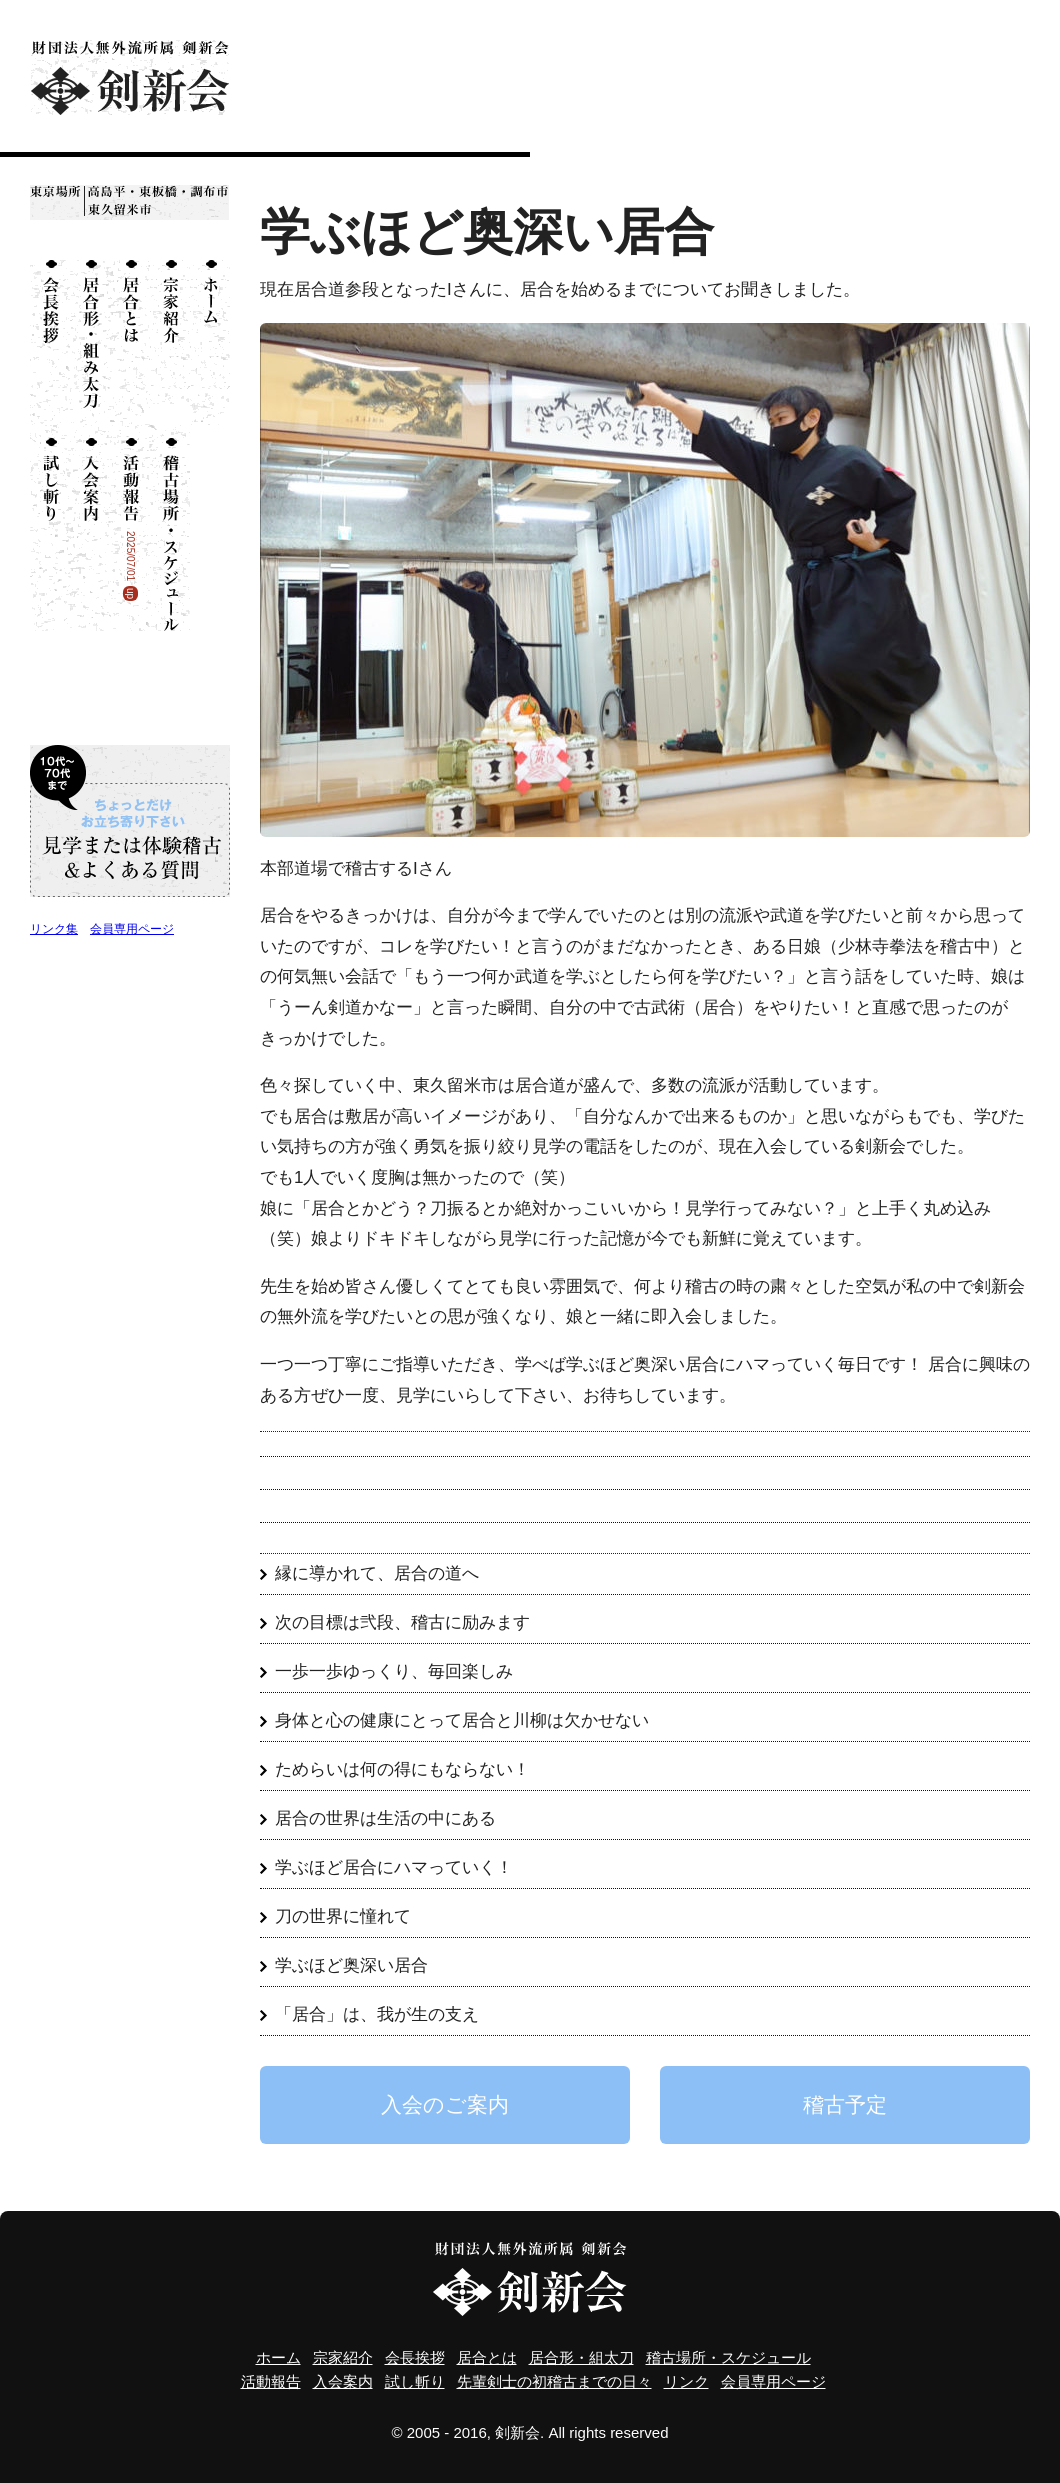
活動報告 (271, 2381)
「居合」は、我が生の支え (377, 2014)
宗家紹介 (170, 342)
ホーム (210, 342)
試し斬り (50, 528)
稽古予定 (845, 2104)
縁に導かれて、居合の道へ (377, 1573)
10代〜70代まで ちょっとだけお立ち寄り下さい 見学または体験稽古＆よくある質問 (130, 821)
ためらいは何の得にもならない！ (402, 1769)
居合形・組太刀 (90, 342)
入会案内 (90, 528)
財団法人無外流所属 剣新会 (130, 77)
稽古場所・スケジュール (170, 528)
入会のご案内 (445, 2104)
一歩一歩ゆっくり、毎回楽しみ (394, 1671)
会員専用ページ (132, 929)
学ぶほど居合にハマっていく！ (394, 1867)
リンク (686, 2381)
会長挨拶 (50, 342)
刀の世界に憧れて (343, 1916)
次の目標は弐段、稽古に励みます (402, 1622)
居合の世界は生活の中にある (385, 1818)
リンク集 (54, 929)
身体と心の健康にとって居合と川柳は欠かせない (462, 1720)
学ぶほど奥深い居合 (351, 1965)
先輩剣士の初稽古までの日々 (554, 2381)
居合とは (130, 342)
